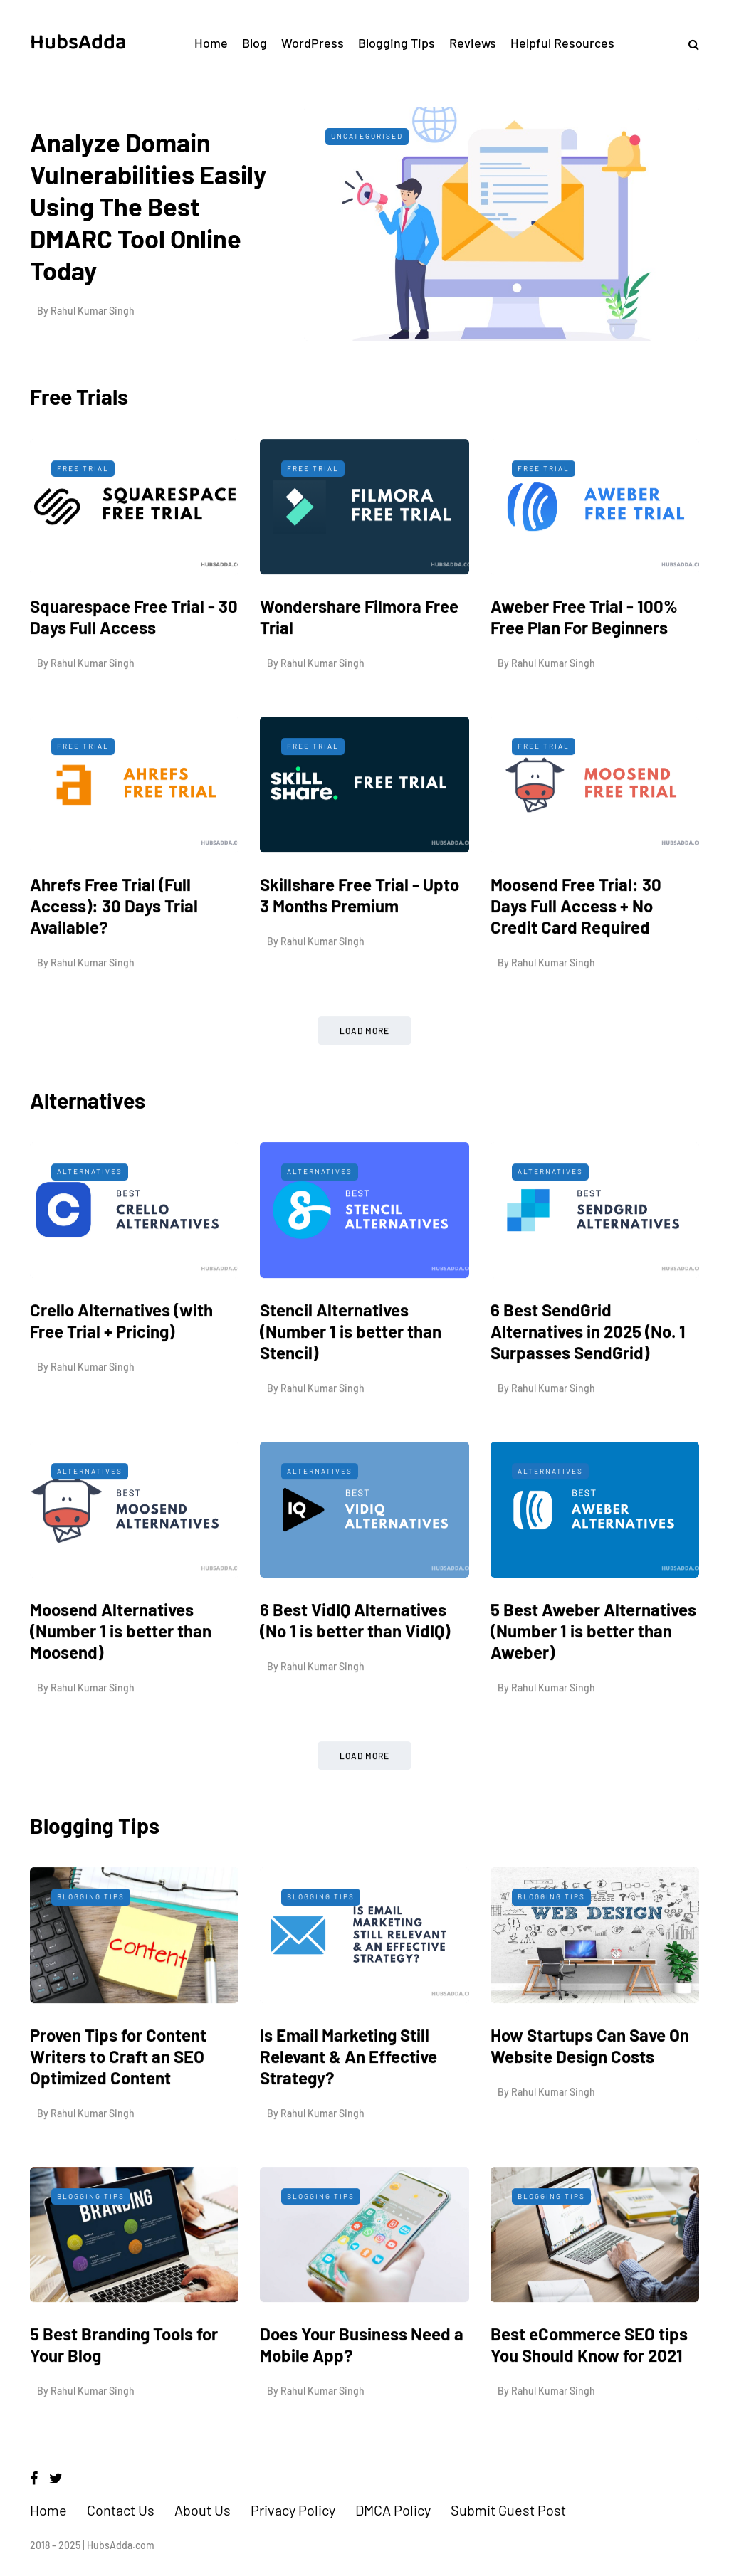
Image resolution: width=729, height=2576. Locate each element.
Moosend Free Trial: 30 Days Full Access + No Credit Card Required (576, 961)
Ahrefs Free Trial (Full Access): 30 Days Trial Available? (114, 961)
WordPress (312, 43)
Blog (254, 43)
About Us (202, 2509)
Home (211, 43)
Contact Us (120, 2509)
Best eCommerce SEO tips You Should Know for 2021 (589, 2400)
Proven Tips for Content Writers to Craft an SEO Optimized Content (118, 2111)
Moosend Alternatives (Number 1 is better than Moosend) (120, 1685)
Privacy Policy (293, 2509)
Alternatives (89, 1227)
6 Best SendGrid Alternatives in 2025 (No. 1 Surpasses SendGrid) (588, 1386)
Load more (364, 1086)
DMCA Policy (393, 2509)
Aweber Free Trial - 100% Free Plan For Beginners (584, 672)
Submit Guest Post (508, 2509)
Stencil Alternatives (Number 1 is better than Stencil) (350, 1386)
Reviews (472, 43)
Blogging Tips (396, 43)
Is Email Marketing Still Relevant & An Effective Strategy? (348, 2111)
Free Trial (83, 523)
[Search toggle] (688, 44)
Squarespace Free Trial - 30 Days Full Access (134, 672)
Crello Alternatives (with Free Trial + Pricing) (121, 1376)
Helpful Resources (562, 43)
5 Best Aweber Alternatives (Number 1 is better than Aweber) (593, 1685)
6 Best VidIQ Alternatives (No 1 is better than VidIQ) (355, 1675)
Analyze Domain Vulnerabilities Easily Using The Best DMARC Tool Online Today (148, 206)
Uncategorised (367, 136)
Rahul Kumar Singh (93, 311)
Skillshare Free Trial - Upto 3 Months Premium (359, 950)
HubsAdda (78, 42)
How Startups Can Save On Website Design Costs (590, 2101)
